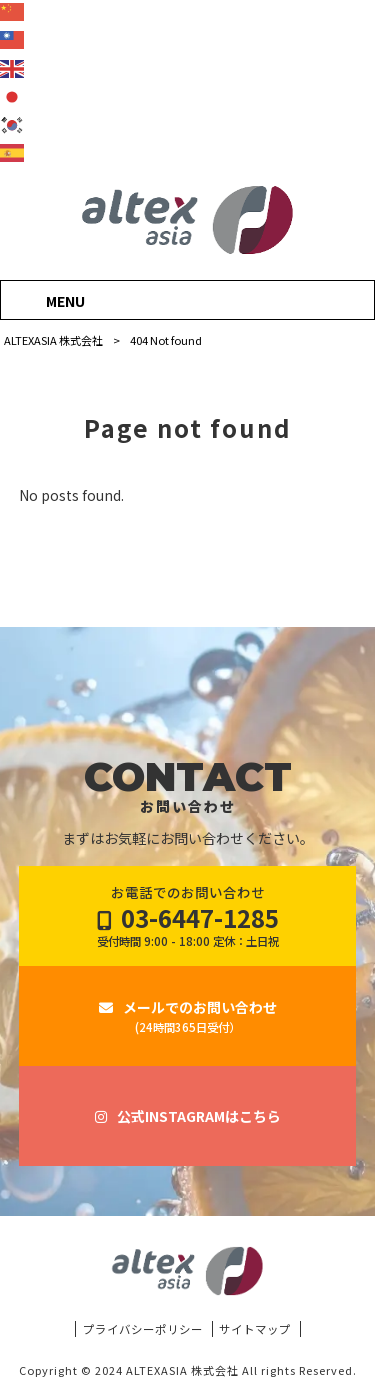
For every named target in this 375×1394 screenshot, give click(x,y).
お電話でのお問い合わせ (188, 916)
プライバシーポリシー (143, 1329)
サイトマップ (255, 1329)
